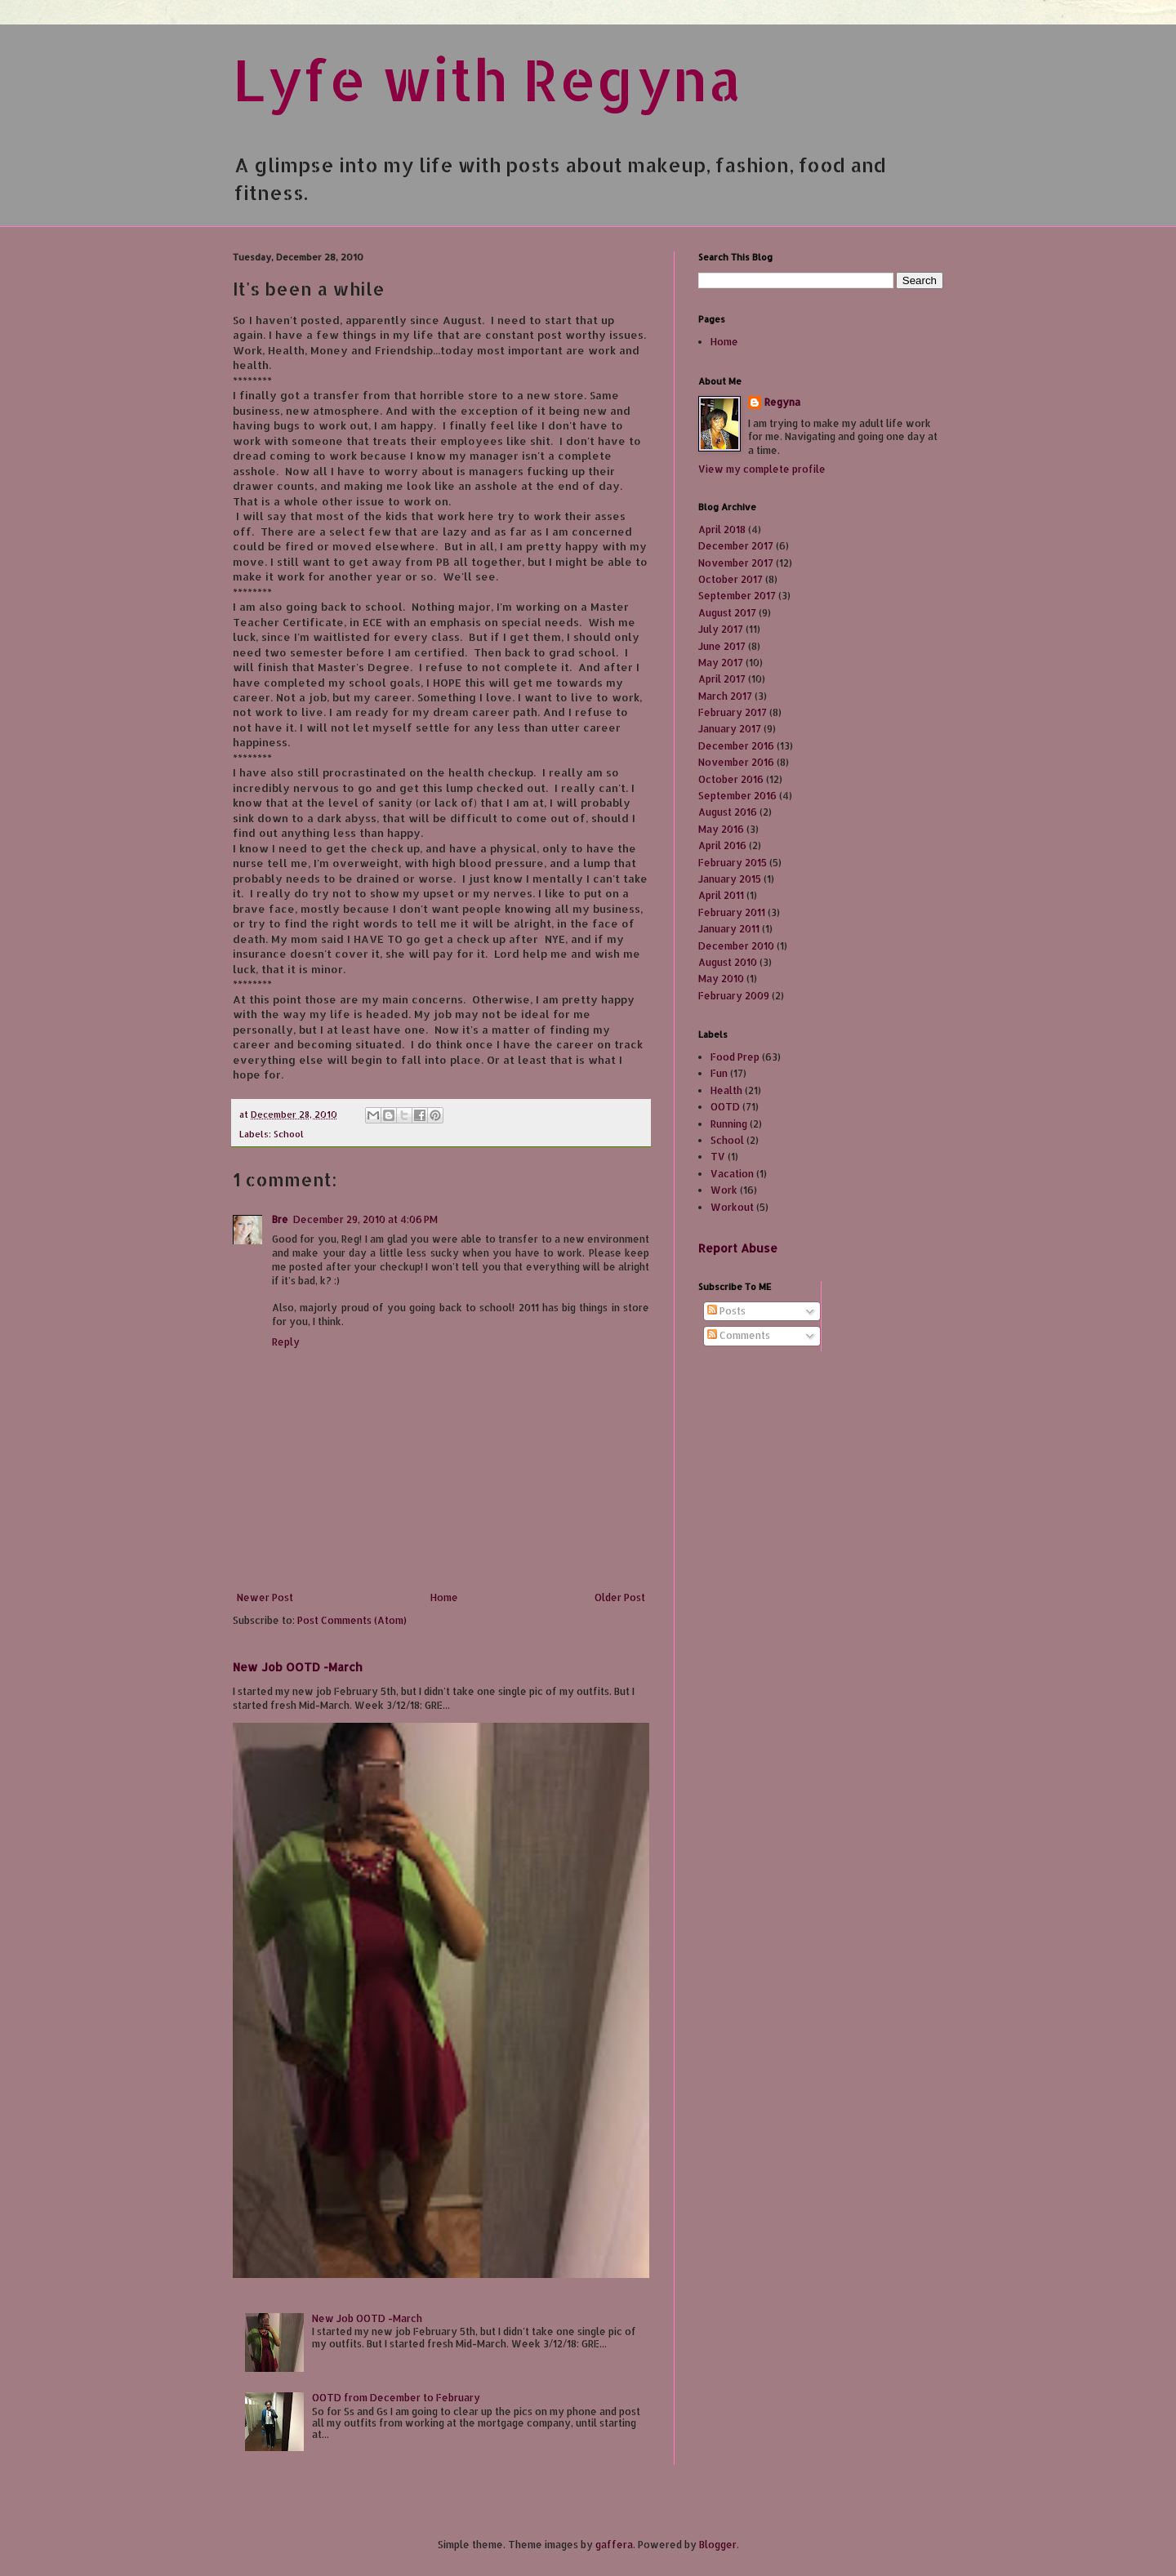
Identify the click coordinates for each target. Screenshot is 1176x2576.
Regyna (782, 402)
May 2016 (721, 829)
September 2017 (737, 595)
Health (726, 1090)
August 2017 (727, 613)
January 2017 (729, 729)
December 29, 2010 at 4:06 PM (365, 1219)
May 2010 (721, 978)
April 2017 (722, 679)
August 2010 (727, 962)
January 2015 (729, 879)
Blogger (718, 2544)
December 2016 (736, 746)
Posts (726, 1311)
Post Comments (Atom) (352, 1620)
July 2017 (720, 629)
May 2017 (720, 662)
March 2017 (725, 696)
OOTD (725, 1107)
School (289, 1134)
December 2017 (735, 546)
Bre (280, 1219)
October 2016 (731, 779)
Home (444, 1597)
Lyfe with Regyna (487, 78)
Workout (732, 1207)
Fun (719, 1073)
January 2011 (729, 929)
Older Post (620, 1597)
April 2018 (722, 529)
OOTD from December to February (396, 2397)
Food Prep (735, 1057)
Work (723, 1190)
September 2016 (737, 796)
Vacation (732, 1174)
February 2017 (732, 712)
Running (728, 1124)
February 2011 (731, 912)
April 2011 (721, 895)
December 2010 (736, 946)
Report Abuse (737, 1248)
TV (717, 1156)
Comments (738, 1335)
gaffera (614, 2544)
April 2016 (722, 845)
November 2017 (735, 563)
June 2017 (722, 646)
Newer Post (265, 1597)
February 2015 (732, 862)
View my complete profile (762, 469)
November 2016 (736, 762)
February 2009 (733, 996)
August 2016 (727, 812)
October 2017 (730, 579)
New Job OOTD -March (298, 1667)
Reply (286, 1342)
